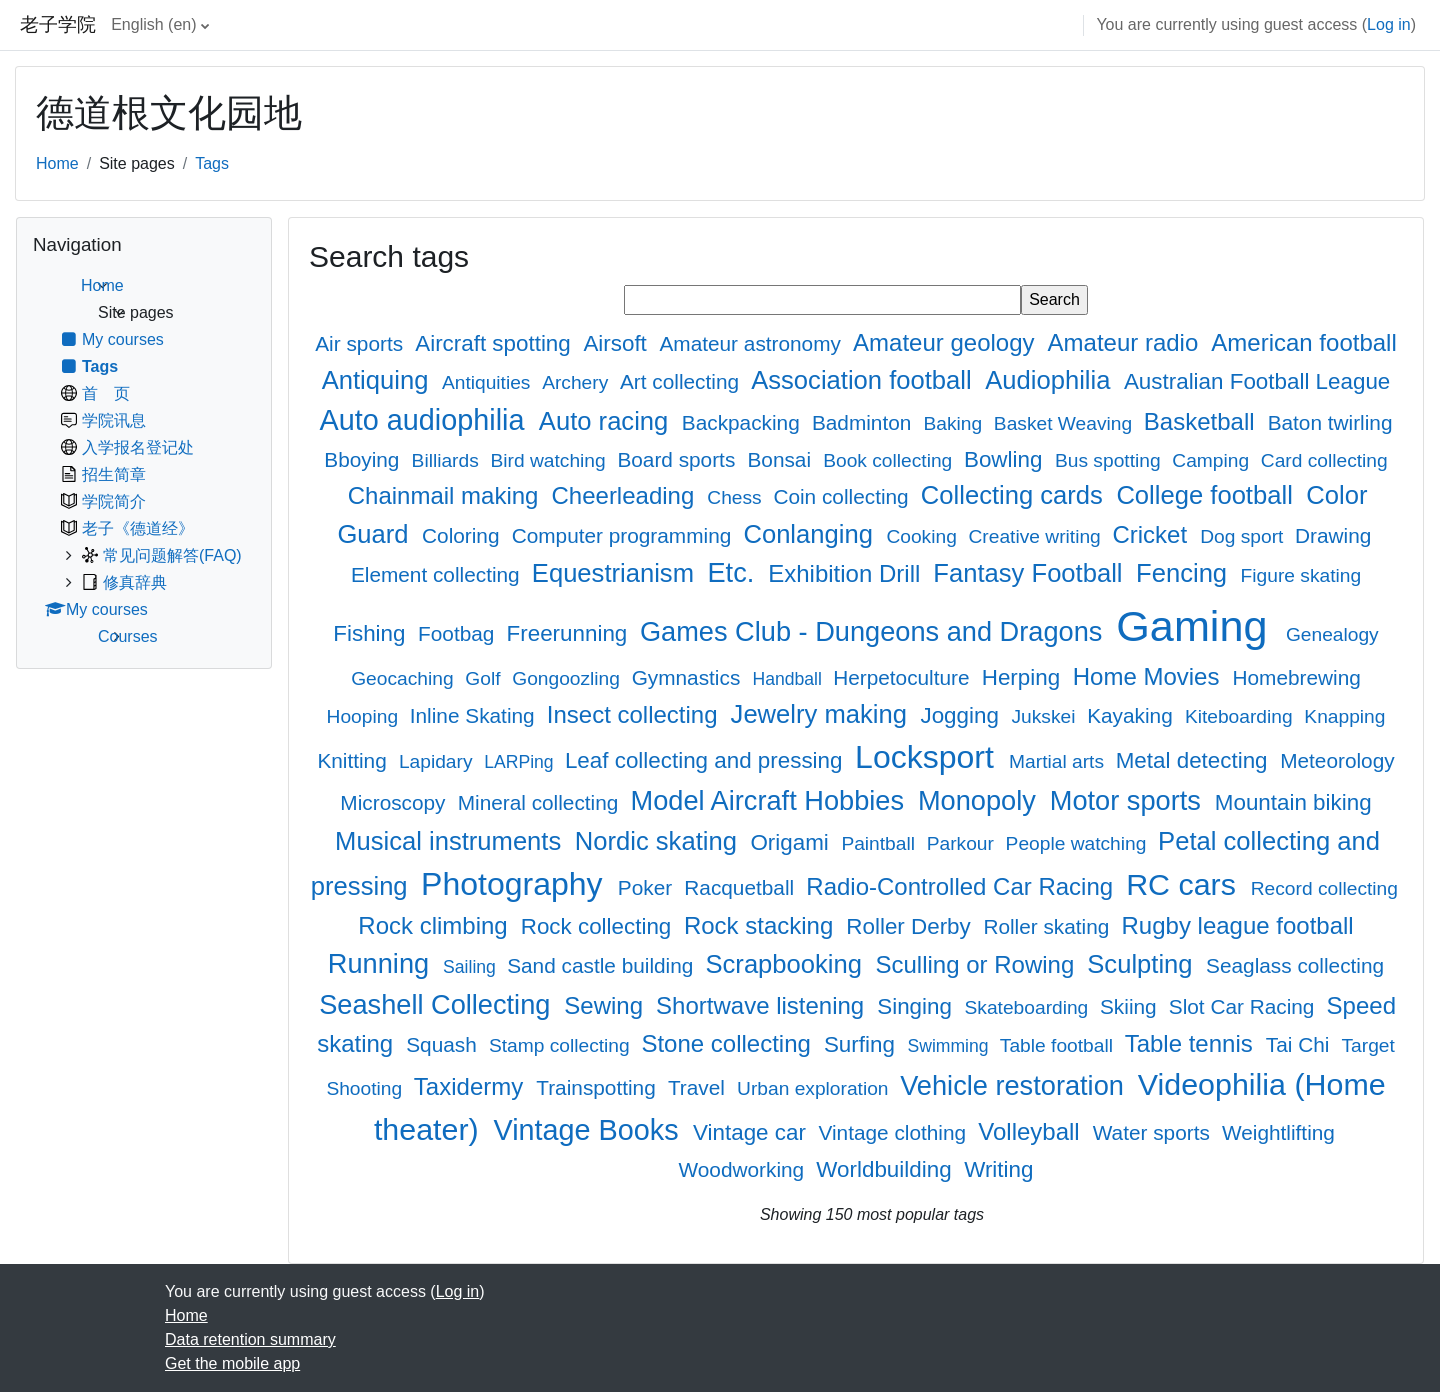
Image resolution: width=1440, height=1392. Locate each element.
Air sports (362, 343)
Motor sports (1129, 800)
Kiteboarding (1241, 716)
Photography (516, 884)
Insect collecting (635, 714)
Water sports (1154, 1132)
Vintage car (752, 1132)
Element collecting (438, 574)
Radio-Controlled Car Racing (962, 886)
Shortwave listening (763, 1005)
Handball (789, 679)
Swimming (950, 1046)
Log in (1389, 24)
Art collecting (682, 381)
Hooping (365, 716)
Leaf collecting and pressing (707, 760)
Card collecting (1324, 460)
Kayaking (1132, 715)
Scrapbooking (787, 964)
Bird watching (550, 460)
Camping (1213, 460)
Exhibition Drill (847, 573)
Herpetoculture (904, 677)
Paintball (880, 843)
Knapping (1344, 716)
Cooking (924, 536)
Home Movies (1149, 676)
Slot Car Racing (1244, 1006)
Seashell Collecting (438, 1004)
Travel (699, 1087)
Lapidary (438, 761)
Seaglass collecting (1295, 965)
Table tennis (1192, 1043)
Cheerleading (626, 495)
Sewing (606, 1005)
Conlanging (811, 534)
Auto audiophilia (426, 420)
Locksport (929, 757)
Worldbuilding (886, 1169)
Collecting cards (1015, 495)
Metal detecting (1195, 760)
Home (57, 163)
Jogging (962, 715)
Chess (737, 497)
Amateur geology (947, 342)
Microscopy (395, 802)
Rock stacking (762, 925)
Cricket (1152, 534)
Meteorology (1337, 760)
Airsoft (618, 343)
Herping (1024, 677)
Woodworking (744, 1169)
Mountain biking (1293, 802)
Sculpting (1143, 964)
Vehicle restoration (1015, 1085)
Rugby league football (1238, 925)
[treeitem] (144, 461)
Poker (648, 887)
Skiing (1131, 1006)
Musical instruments (451, 841)
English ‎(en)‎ (153, 24)
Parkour (963, 843)
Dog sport (1244, 536)
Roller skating (1049, 926)
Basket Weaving (1066, 423)
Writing (998, 1169)
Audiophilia (1051, 380)
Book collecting (890, 460)
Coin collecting (843, 496)
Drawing (1333, 535)
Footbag (459, 633)
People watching (1079, 843)
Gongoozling (568, 678)
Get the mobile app (232, 1363)
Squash (444, 1044)
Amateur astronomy (752, 343)
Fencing (1185, 573)
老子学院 (58, 24)
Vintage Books (589, 1130)
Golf (485, 678)
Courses (128, 636)
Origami (792, 842)
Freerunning (570, 633)
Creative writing (1038, 536)
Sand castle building (603, 965)
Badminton (864, 422)
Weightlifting (1278, 1132)
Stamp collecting (562, 1045)
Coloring (463, 535)
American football (1303, 342)
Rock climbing (436, 925)
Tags (212, 163)
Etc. (734, 572)
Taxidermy (472, 1086)
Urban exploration (815, 1088)
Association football (865, 380)
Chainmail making (446, 495)
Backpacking (744, 422)
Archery (577, 382)
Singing (917, 1006)
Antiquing (379, 380)
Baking (955, 423)
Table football (1059, 1045)
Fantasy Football (1031, 573)
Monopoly (980, 800)
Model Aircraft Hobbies (771, 800)
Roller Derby (911, 926)
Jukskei (1045, 716)
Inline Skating (475, 715)
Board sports (679, 459)
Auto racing (607, 421)
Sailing (472, 967)
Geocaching (405, 678)
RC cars (1185, 884)
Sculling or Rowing (977, 964)
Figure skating (1301, 575)
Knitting (354, 760)
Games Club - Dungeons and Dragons (875, 631)
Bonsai (781, 459)
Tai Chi (1300, 1044)
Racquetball (742, 887)
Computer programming (624, 535)
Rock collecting (599, 926)
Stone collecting (729, 1043)
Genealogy (1332, 634)
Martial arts (1059, 761)
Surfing (862, 1044)
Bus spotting (1110, 460)
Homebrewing (1296, 677)
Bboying (364, 459)
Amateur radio (1126, 342)
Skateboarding (1029, 1007)
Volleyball (1032, 1131)
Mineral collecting (541, 802)
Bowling (1006, 459)
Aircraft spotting (496, 343)
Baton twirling (1330, 422)
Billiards (448, 460)
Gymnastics (689, 677)
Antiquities (489, 382)
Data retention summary (250, 1339)
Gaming (1197, 626)
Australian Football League (1257, 381)
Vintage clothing (895, 1132)
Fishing (372, 633)
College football (1208, 495)
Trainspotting (598, 1087)
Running (382, 963)
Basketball (1202, 421)
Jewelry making (822, 714)
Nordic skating (659, 841)
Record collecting (1324, 888)
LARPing (521, 762)
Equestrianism (616, 573)
